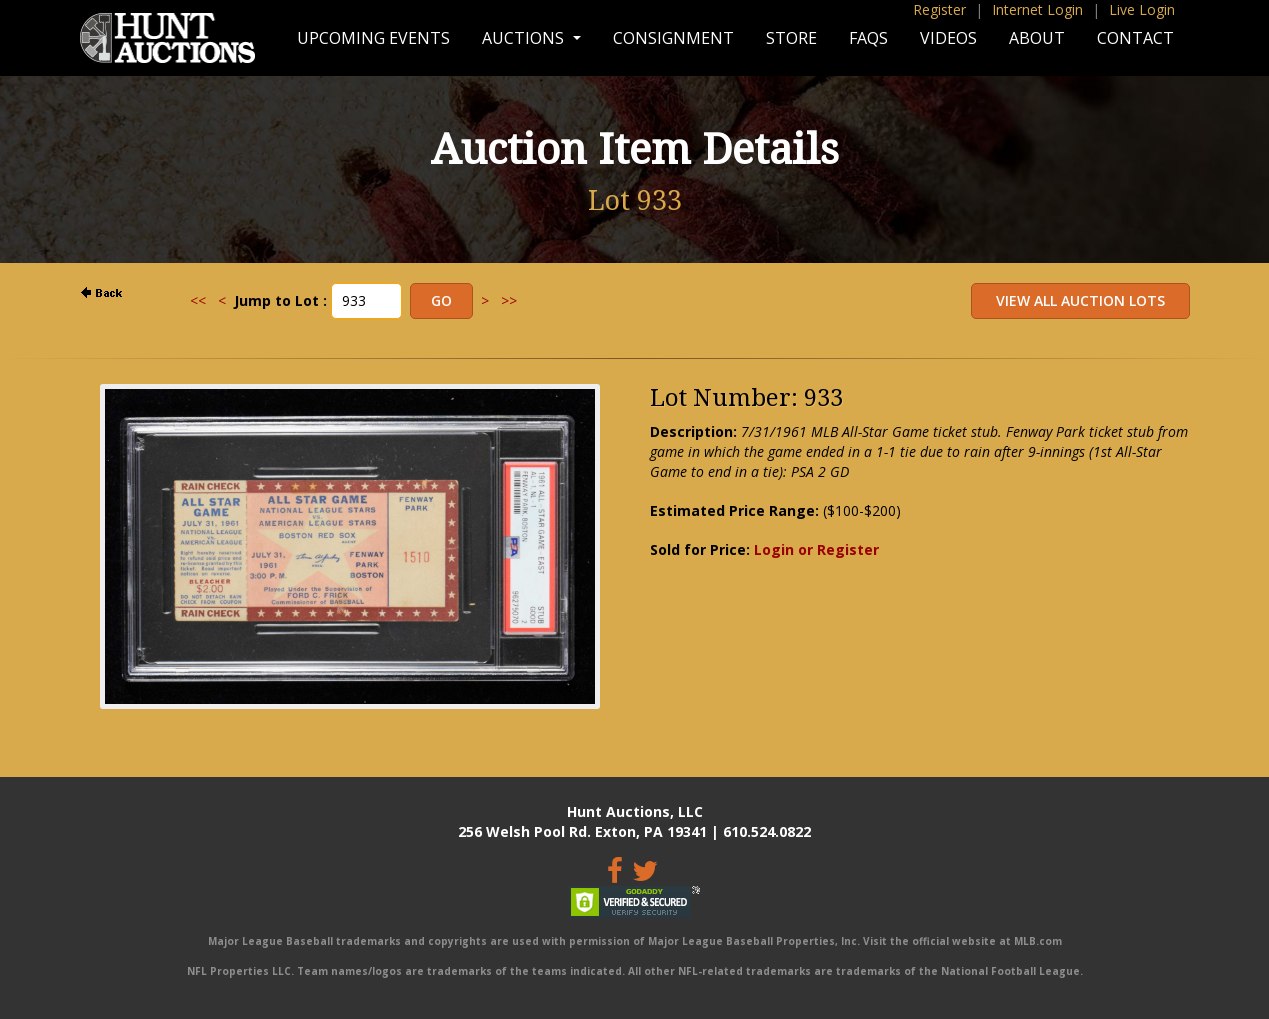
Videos (948, 38)
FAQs (868, 38)
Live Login (1142, 9)
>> (509, 300)
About (1037, 38)
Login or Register (816, 549)
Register (939, 9)
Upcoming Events (373, 38)
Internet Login (1037, 9)
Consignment (673, 38)
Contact (1135, 38)
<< (198, 300)
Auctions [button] (525, 38)
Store (791, 38)
